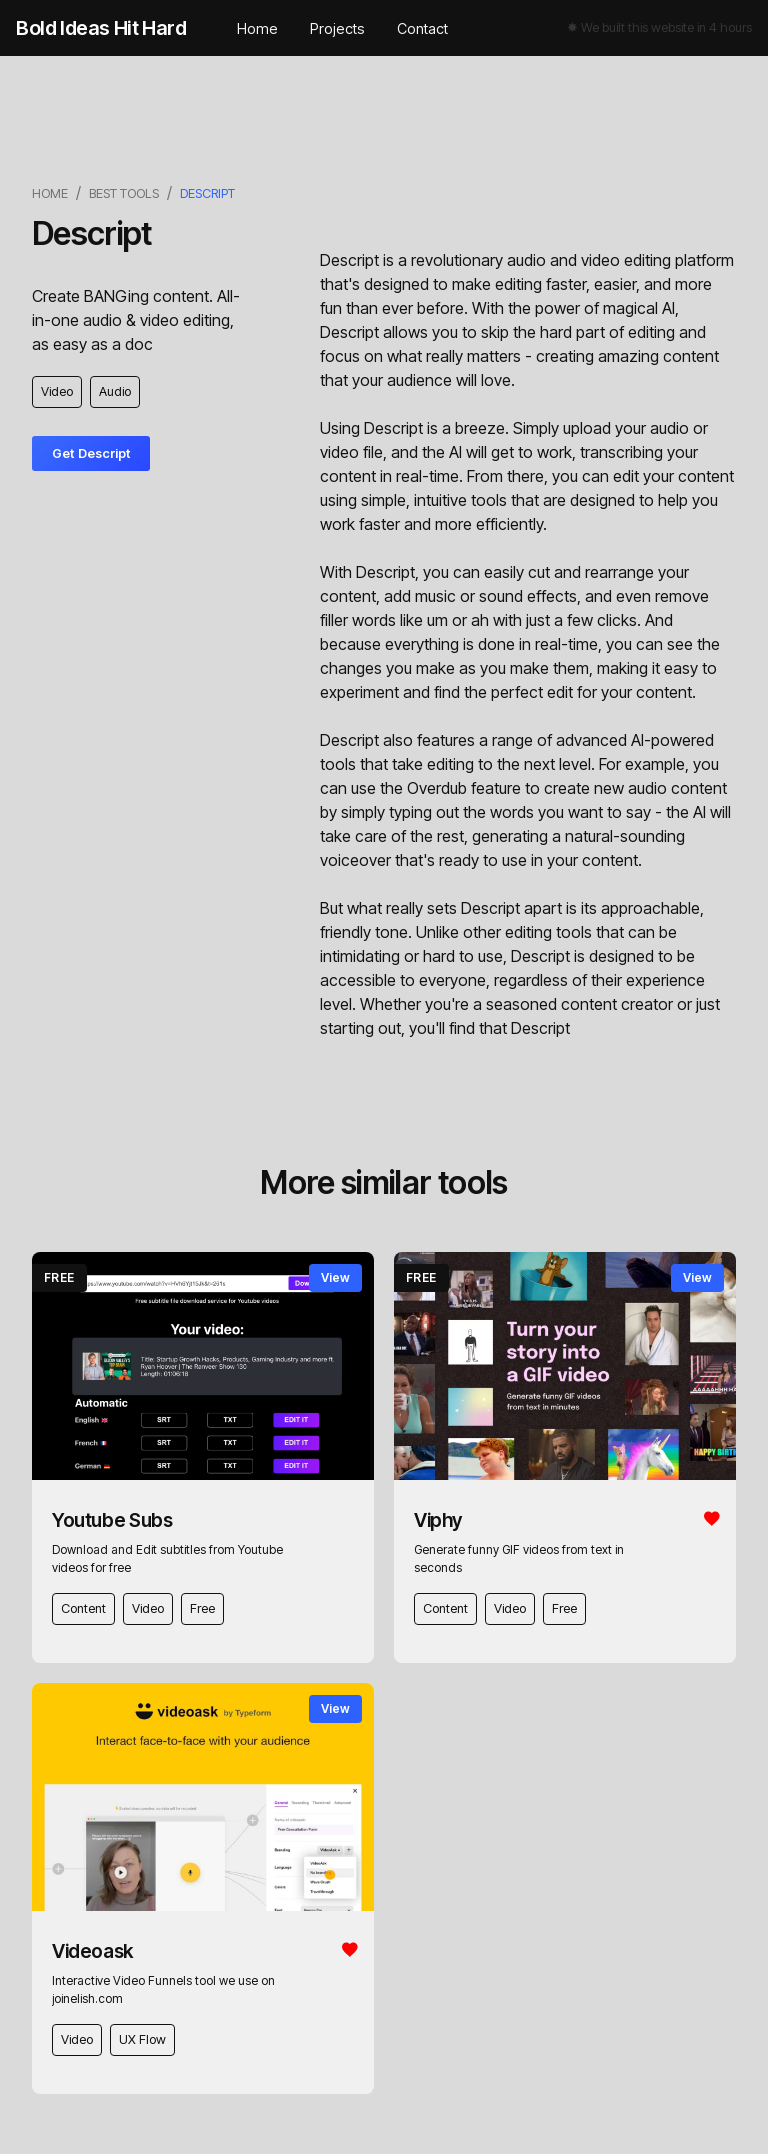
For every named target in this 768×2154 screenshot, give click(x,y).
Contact (422, 28)
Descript (207, 193)
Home (257, 28)
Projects (337, 28)
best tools (124, 193)
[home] (101, 28)
